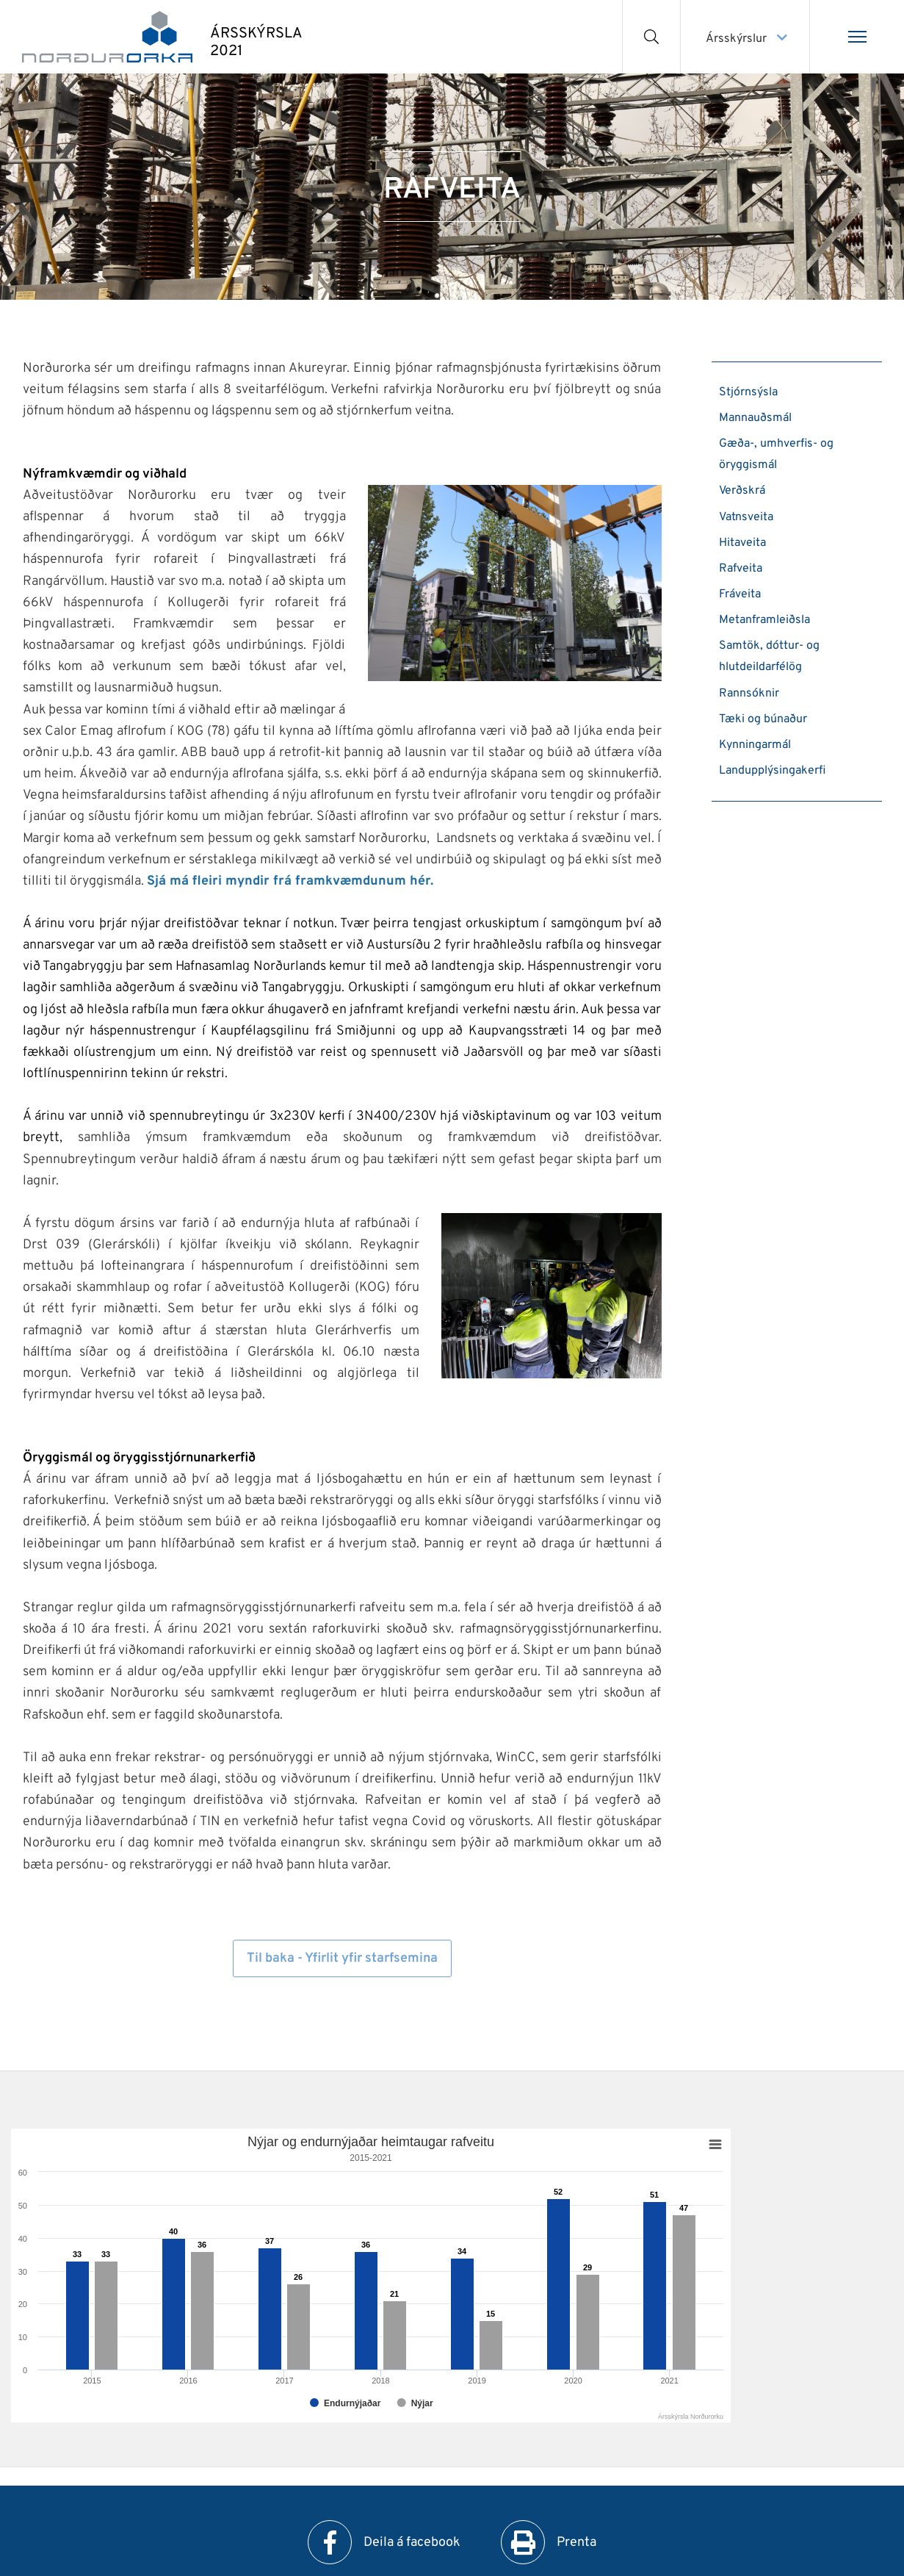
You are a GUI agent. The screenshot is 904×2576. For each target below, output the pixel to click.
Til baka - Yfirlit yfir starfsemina (342, 1958)
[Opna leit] (652, 36)
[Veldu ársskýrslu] (745, 36)
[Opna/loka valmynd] (857, 36)
